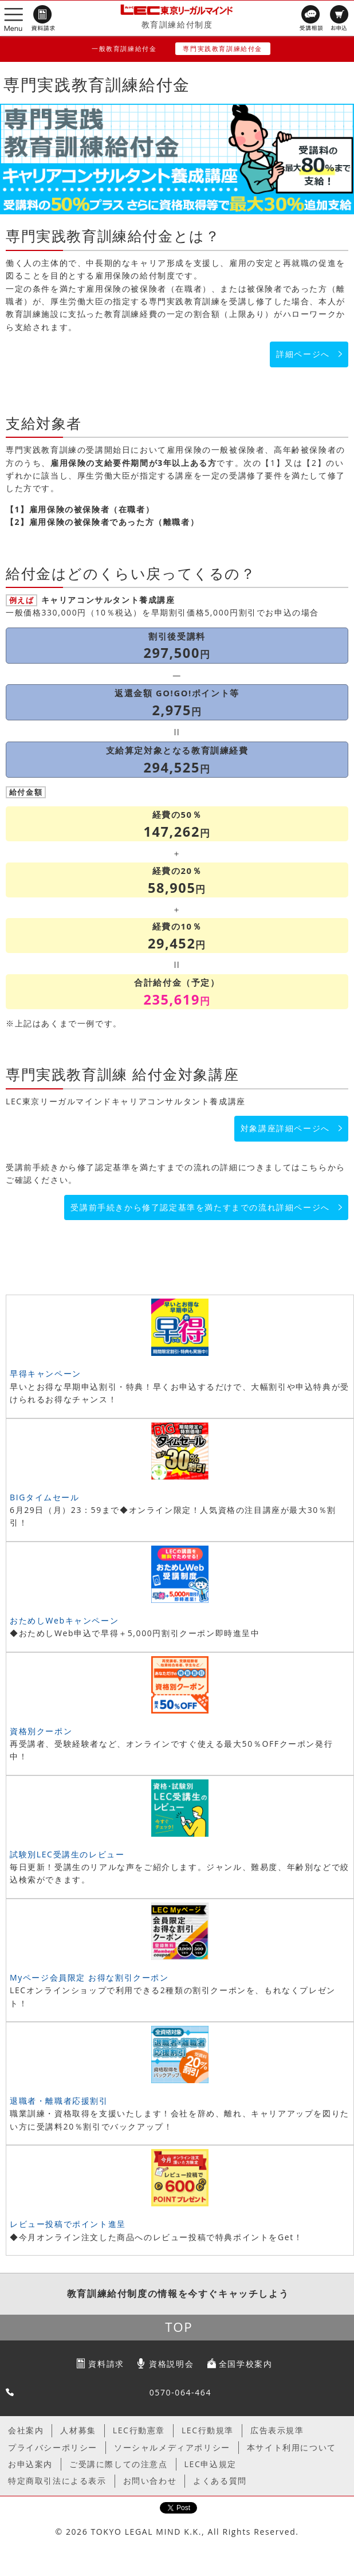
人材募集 (78, 2430)
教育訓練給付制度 (177, 24)
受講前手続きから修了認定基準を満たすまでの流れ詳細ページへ (199, 1207)
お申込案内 (30, 2464)
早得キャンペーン (45, 1373)
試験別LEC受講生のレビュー (67, 1854)
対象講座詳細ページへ (285, 1128)
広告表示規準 (277, 2430)
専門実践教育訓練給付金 (222, 48)
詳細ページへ (303, 353)
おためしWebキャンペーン (64, 1620)
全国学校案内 (246, 2363)
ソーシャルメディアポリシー (172, 2447)
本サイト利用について (291, 2447)
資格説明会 (171, 2363)
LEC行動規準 (208, 2430)
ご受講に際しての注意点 (118, 2464)
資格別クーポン (41, 1731)
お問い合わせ (150, 2480)
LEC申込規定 (210, 2464)
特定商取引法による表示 (57, 2480)
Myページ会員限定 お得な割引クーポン (89, 1977)
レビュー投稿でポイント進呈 (68, 2223)
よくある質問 (220, 2480)
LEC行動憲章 (139, 2430)
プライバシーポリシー (52, 2447)
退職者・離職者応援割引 (59, 2100)
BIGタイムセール (45, 1497)
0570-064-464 (180, 2392)
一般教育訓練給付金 (124, 48)
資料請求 (106, 2363)
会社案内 (26, 2430)
